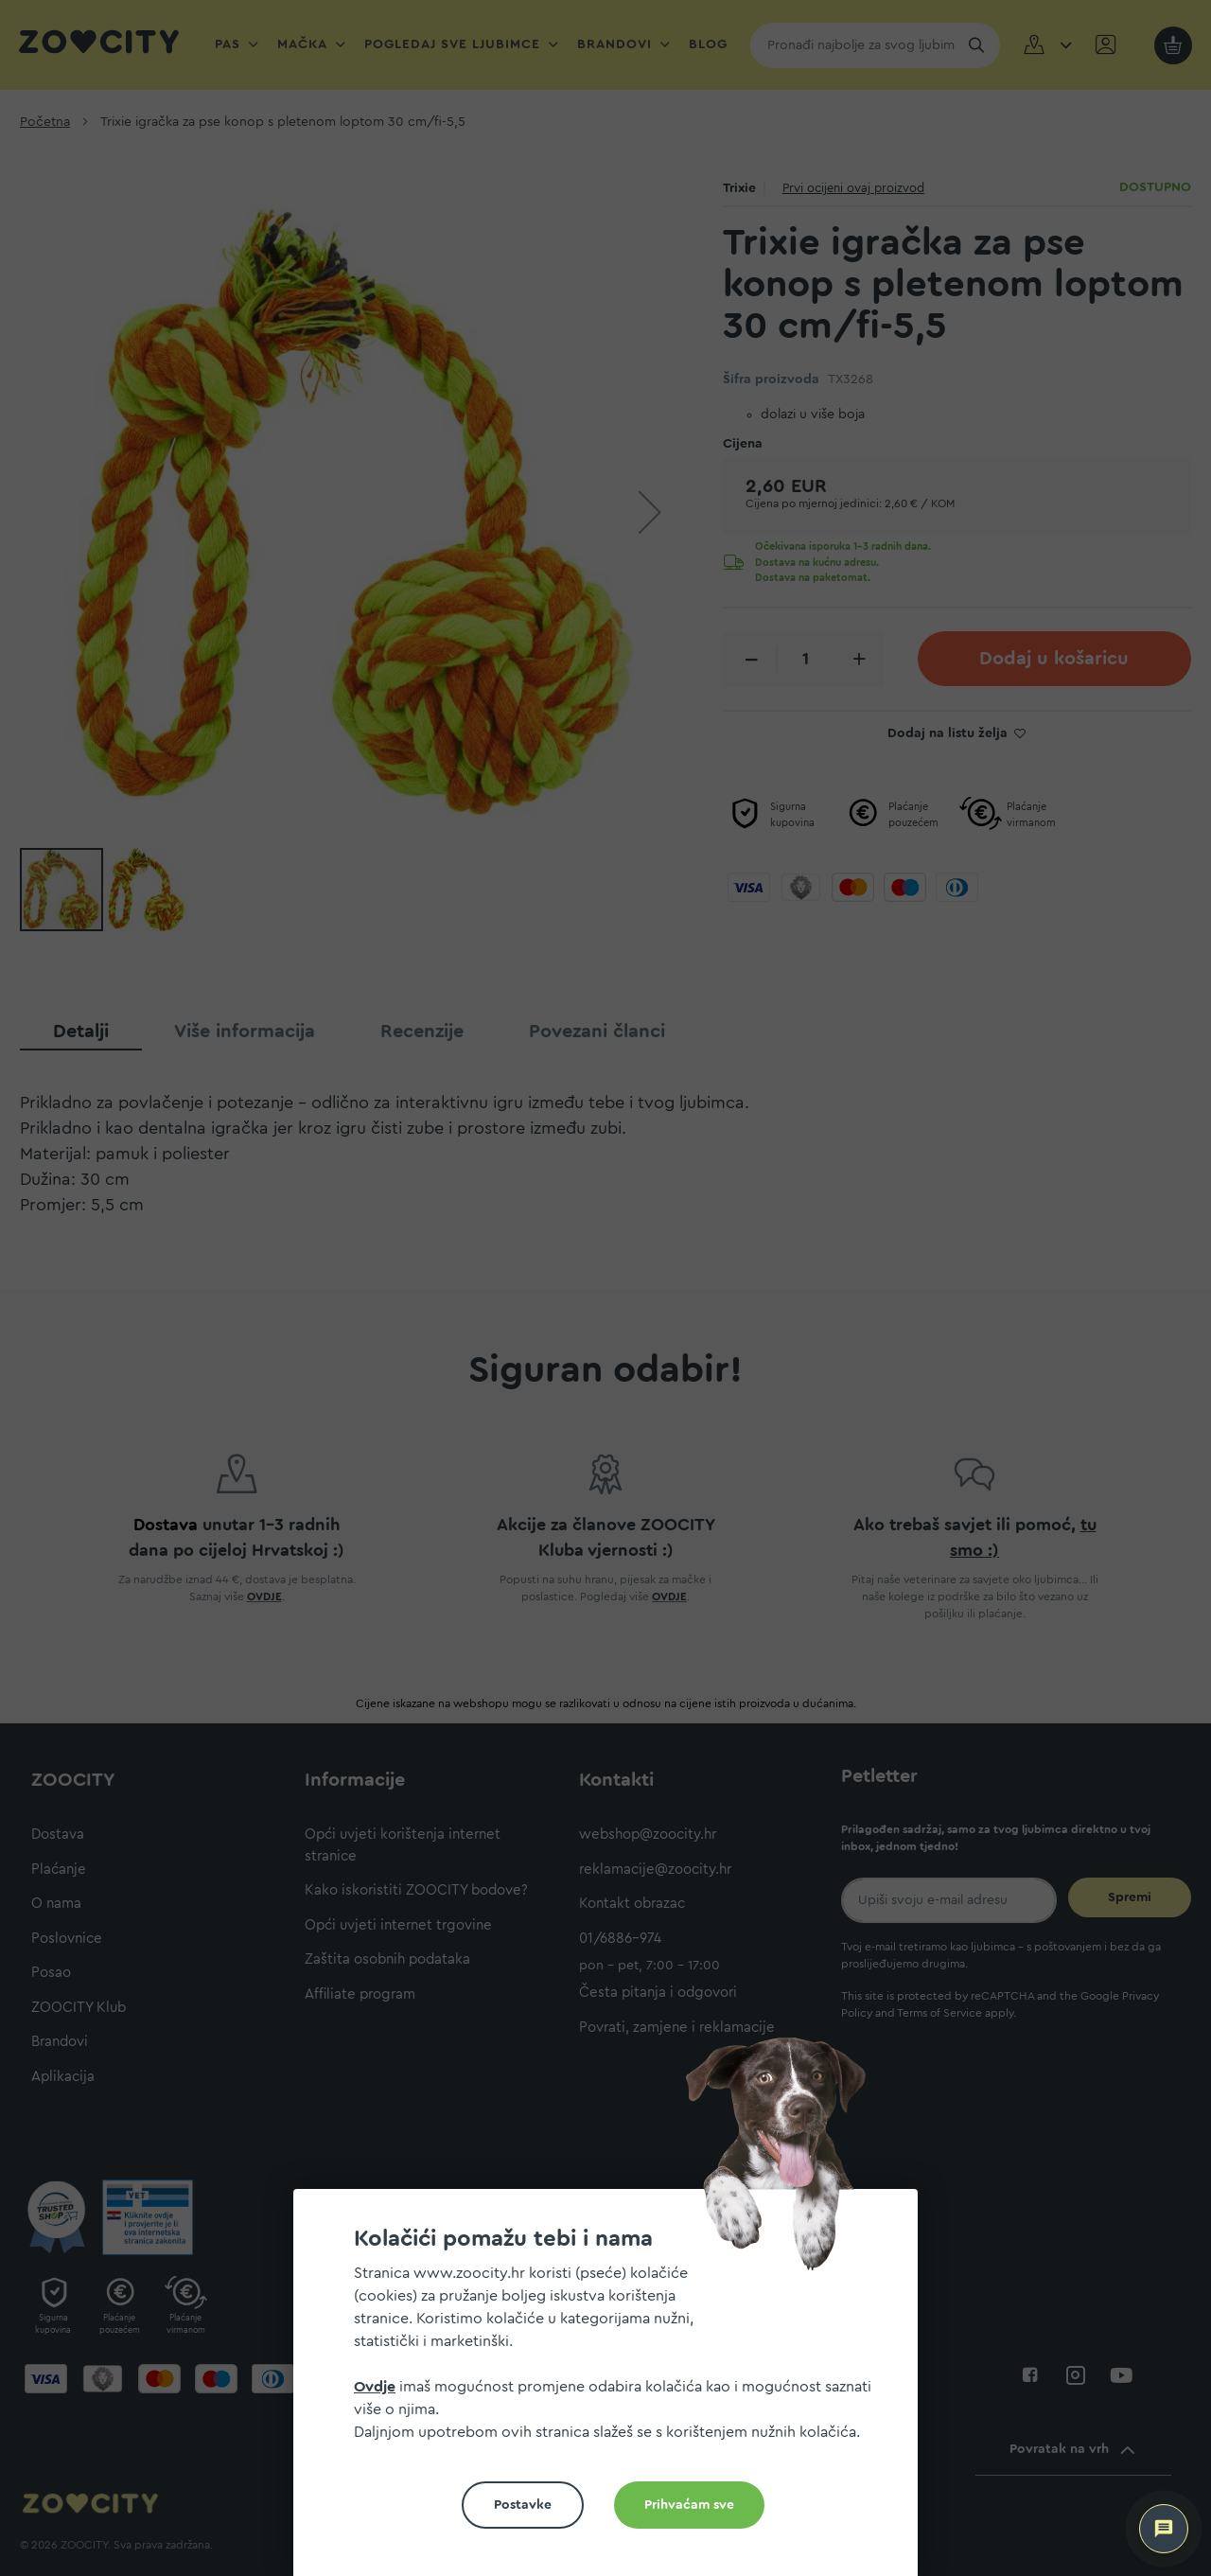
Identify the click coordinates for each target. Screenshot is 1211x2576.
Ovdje (374, 2386)
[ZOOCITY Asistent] (1163, 2528)
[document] (613, 2390)
